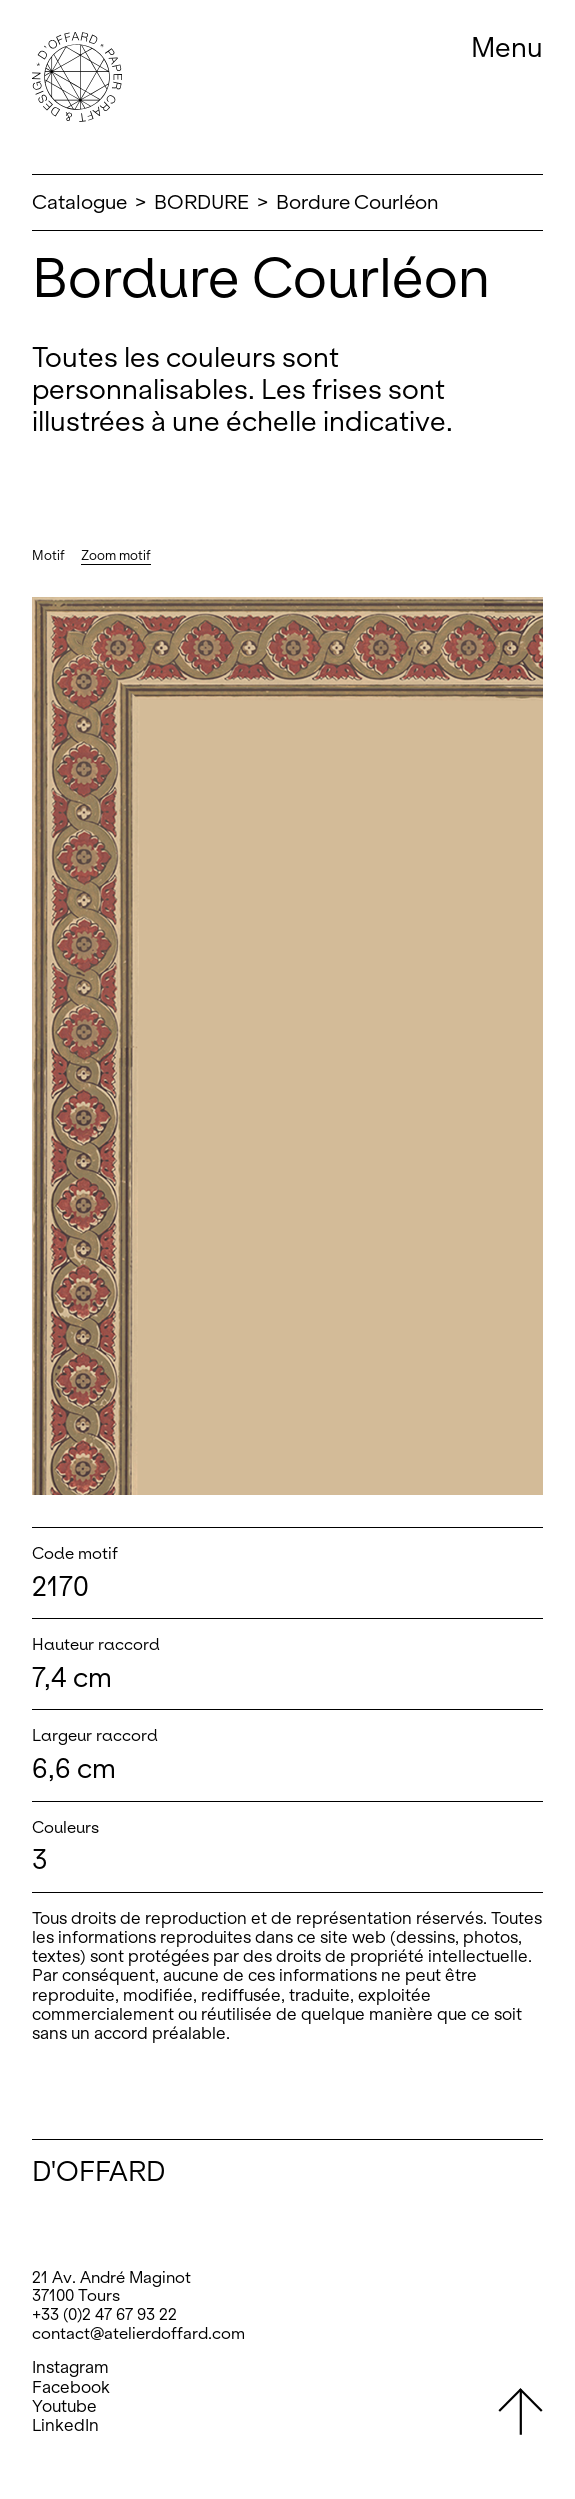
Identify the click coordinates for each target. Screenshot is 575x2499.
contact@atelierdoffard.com (138, 2333)
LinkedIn (65, 2425)
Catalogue (79, 202)
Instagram (70, 2367)
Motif (48, 556)
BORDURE (201, 202)
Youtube (64, 2406)
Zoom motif (116, 556)
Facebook (71, 2387)
